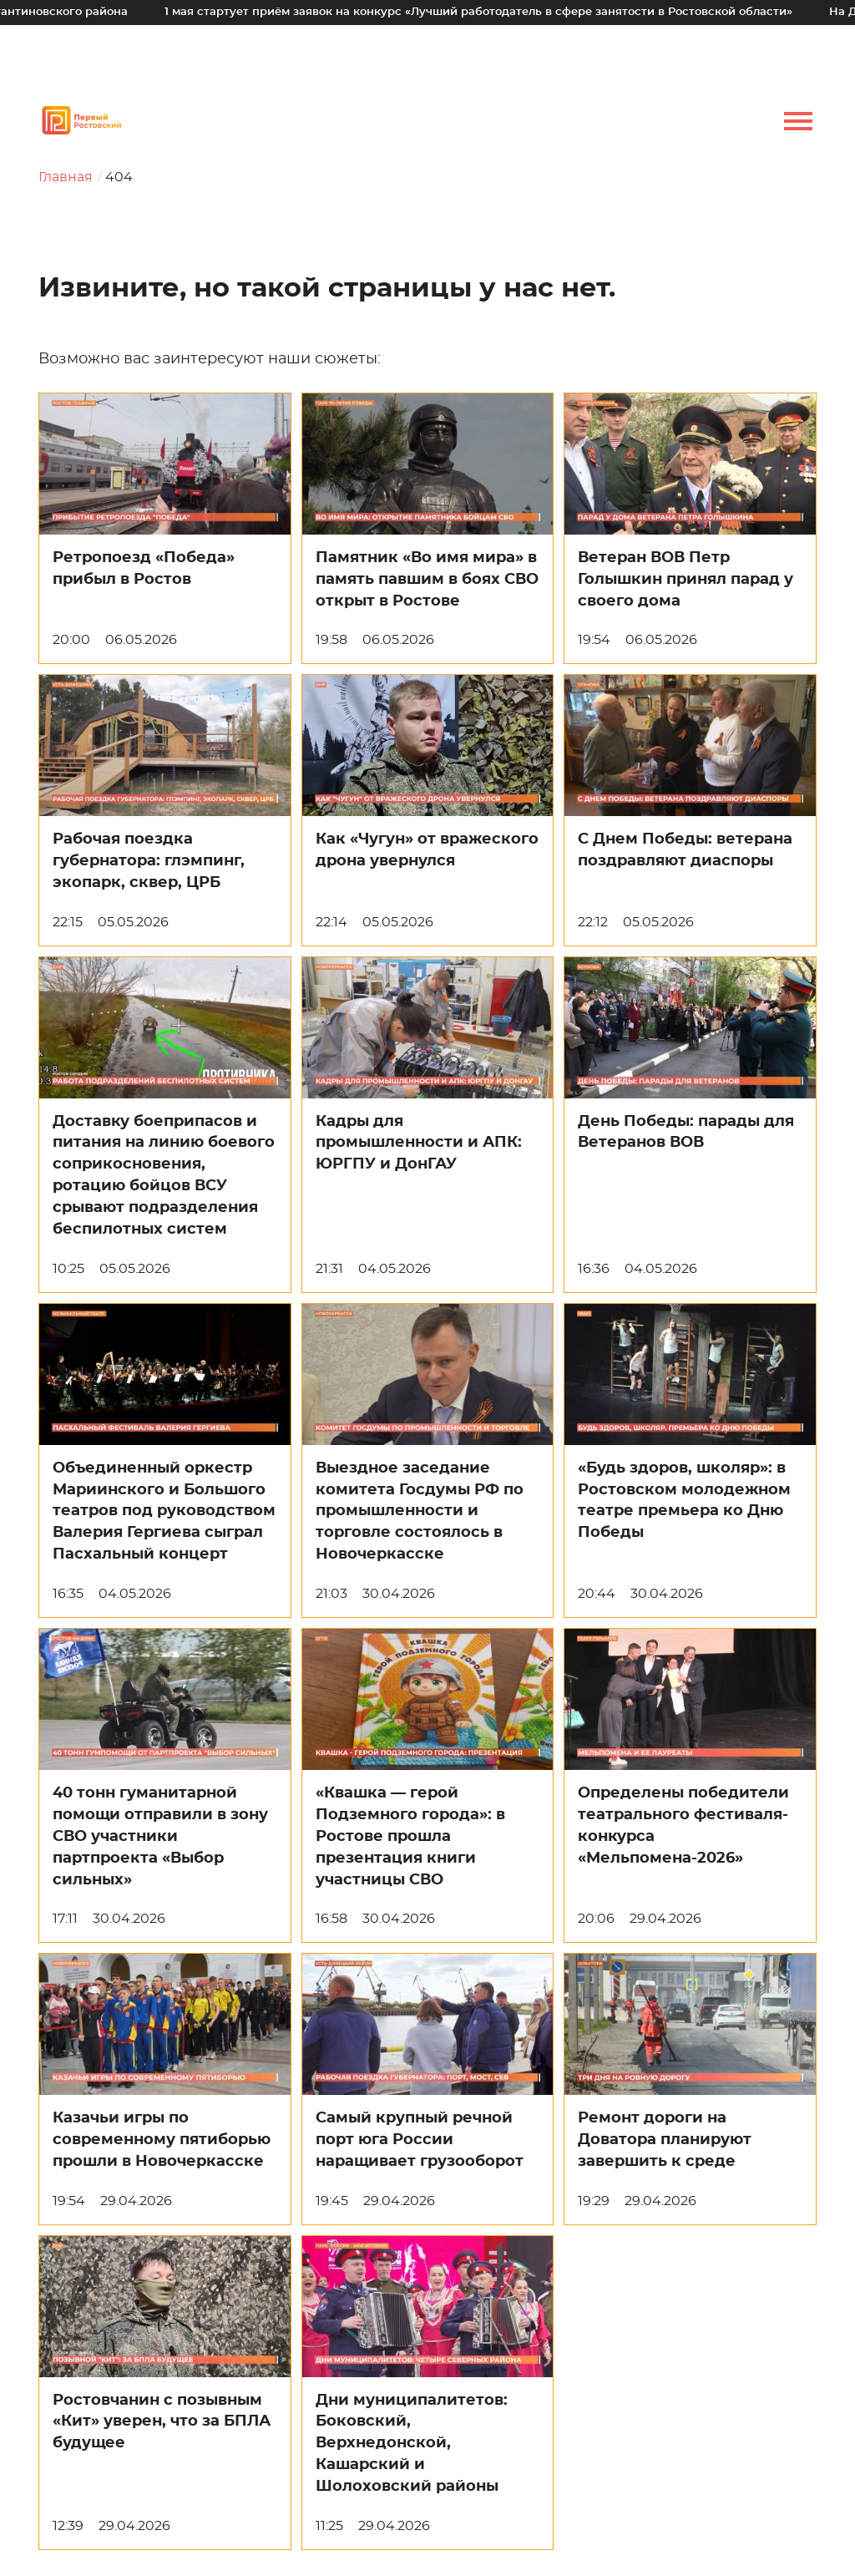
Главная (65, 177)
